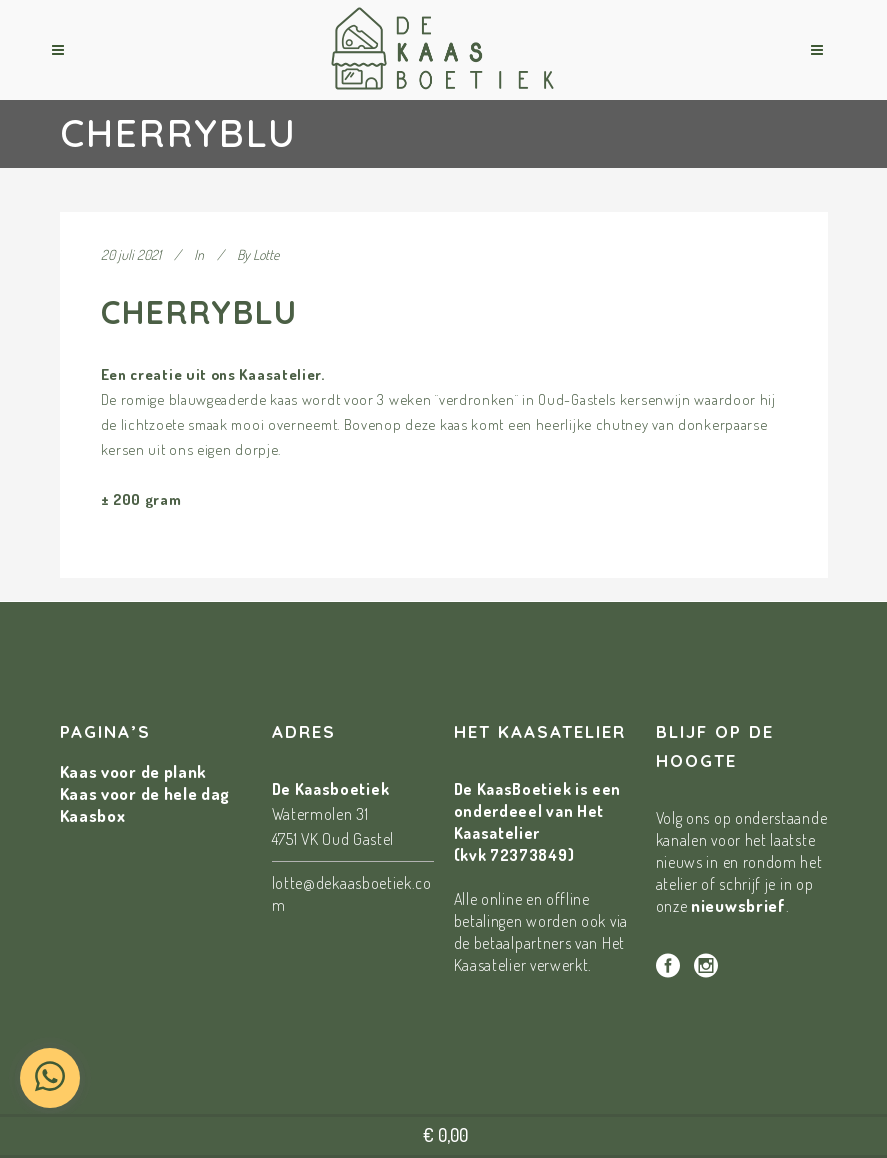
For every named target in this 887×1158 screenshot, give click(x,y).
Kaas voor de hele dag (145, 793)
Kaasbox (93, 815)
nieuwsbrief (738, 905)
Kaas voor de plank (134, 771)
